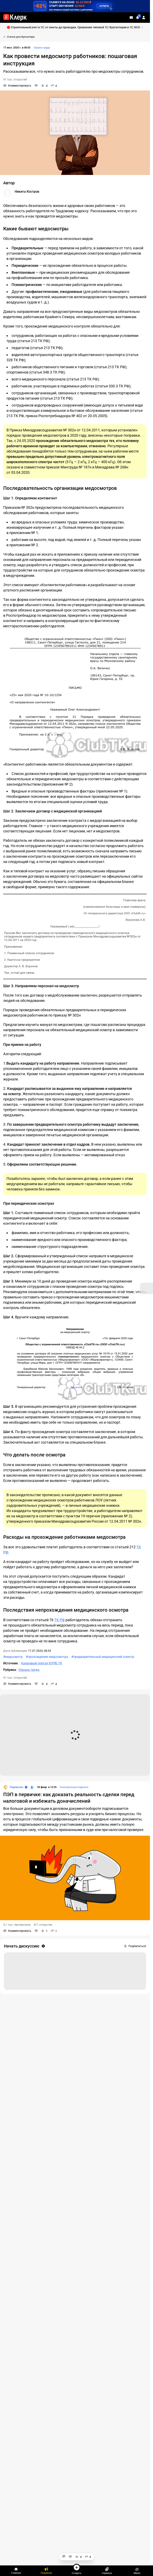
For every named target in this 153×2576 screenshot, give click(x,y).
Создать (76, 2569)
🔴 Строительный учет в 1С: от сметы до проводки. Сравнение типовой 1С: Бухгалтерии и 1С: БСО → (75, 27)
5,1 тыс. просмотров (16, 1924)
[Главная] (16, 2570)
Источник (11, 1663)
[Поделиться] (54, 85)
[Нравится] (36, 85)
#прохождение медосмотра (47, 1657)
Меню (137, 2570)
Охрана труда (42, 47)
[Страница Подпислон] (13, 1787)
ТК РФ (59, 1620)
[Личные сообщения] (131, 17)
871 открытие (43, 1924)
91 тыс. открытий (15, 79)
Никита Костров (27, 191)
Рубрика (9, 1670)
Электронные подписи (74, 1787)
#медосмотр (13, 1657)
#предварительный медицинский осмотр (102, 1657)
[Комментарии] (17, 85)
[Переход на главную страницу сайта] (15, 17)
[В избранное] (44, 85)
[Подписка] (46, 2570)
